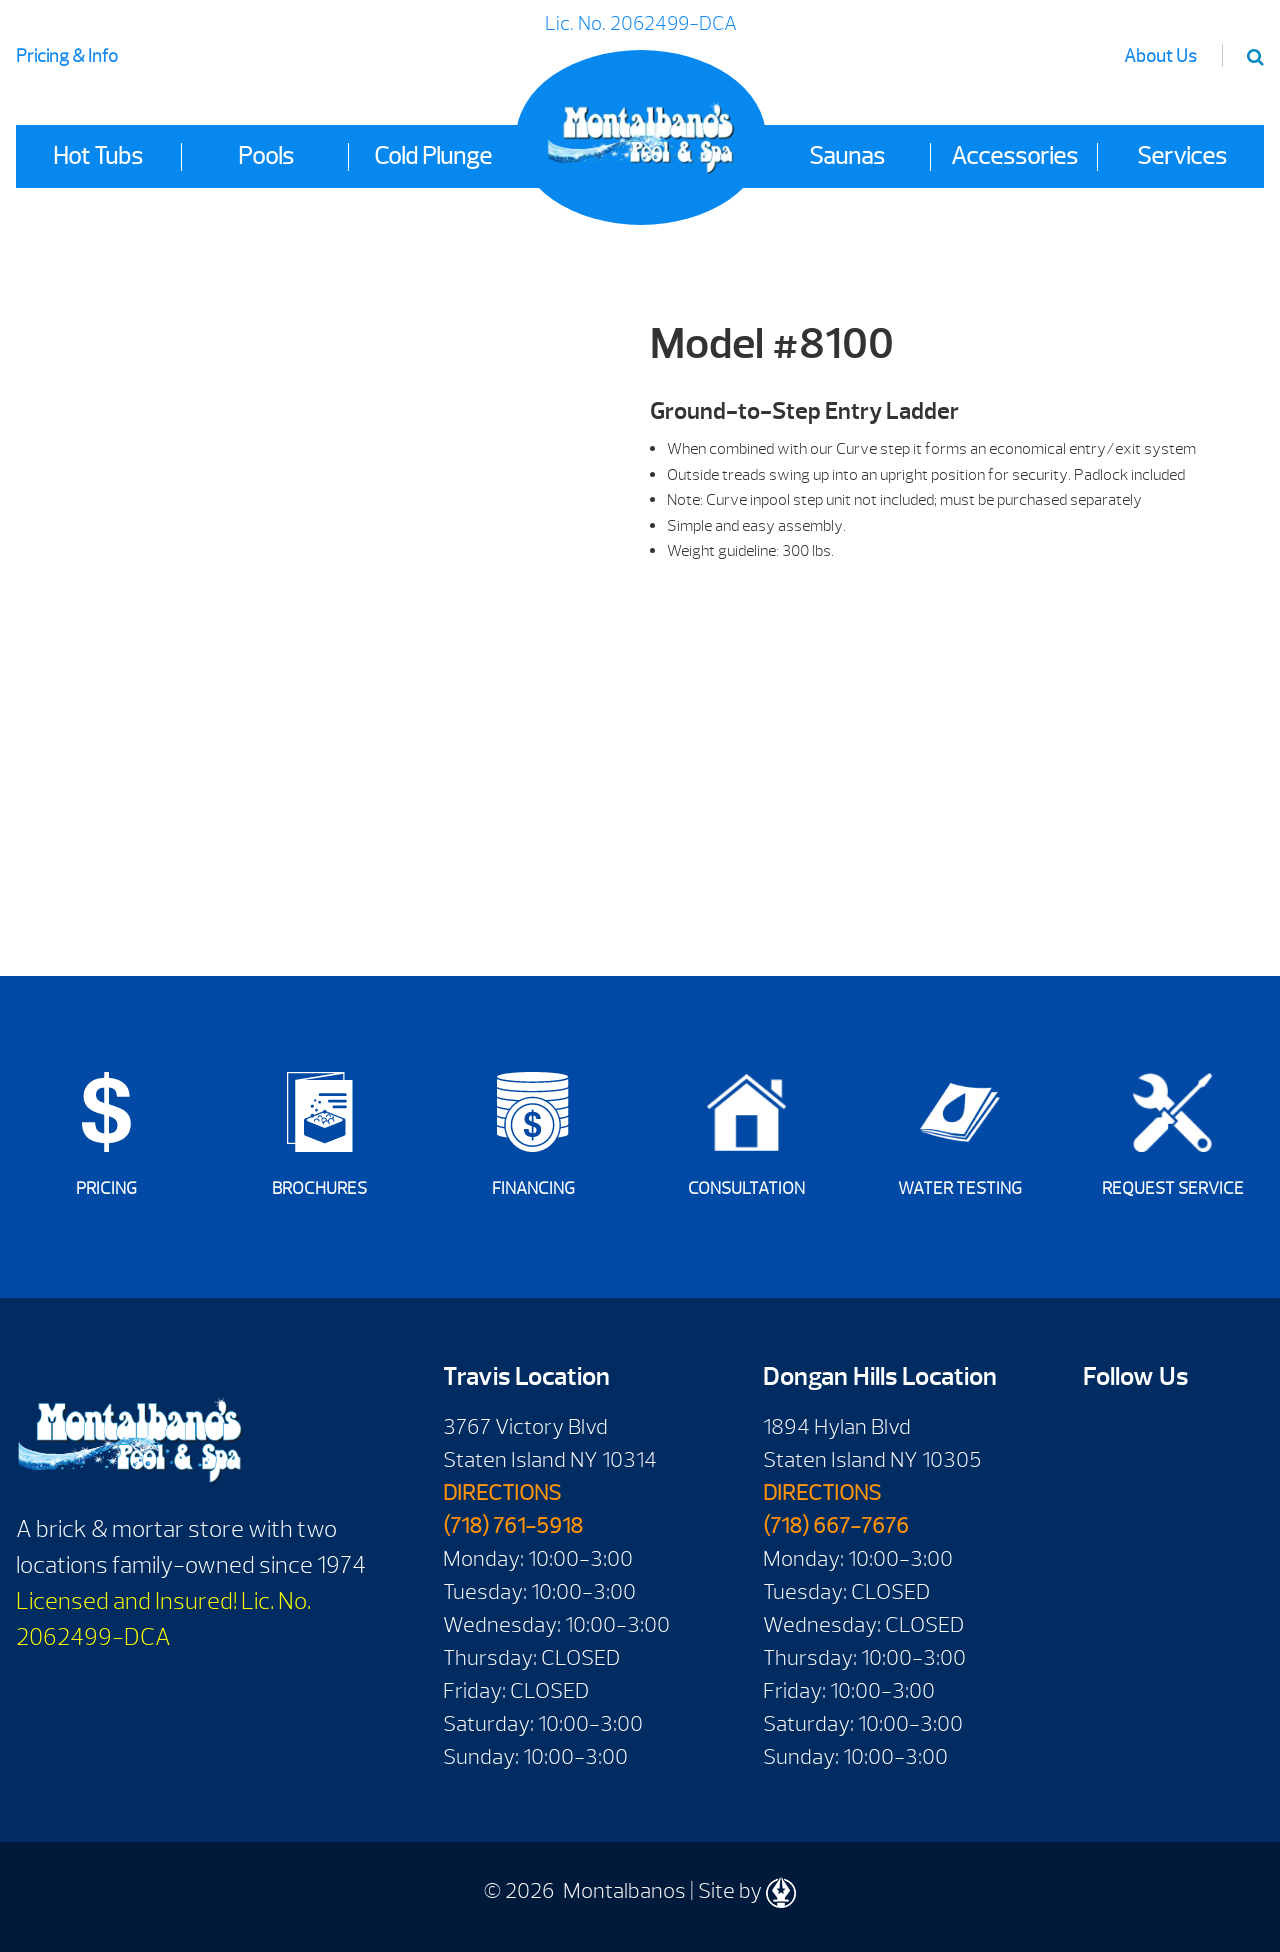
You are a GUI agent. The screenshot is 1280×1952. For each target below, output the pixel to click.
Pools (266, 156)
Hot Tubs (98, 156)
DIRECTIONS (502, 1493)
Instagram (1162, 1494)
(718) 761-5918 (513, 1526)
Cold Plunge (433, 156)
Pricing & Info (67, 56)
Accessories (1014, 156)
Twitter (1105, 1494)
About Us (1160, 56)
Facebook (1105, 1433)
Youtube (1162, 1433)
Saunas (847, 156)
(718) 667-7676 (836, 1526)
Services (1182, 156)
